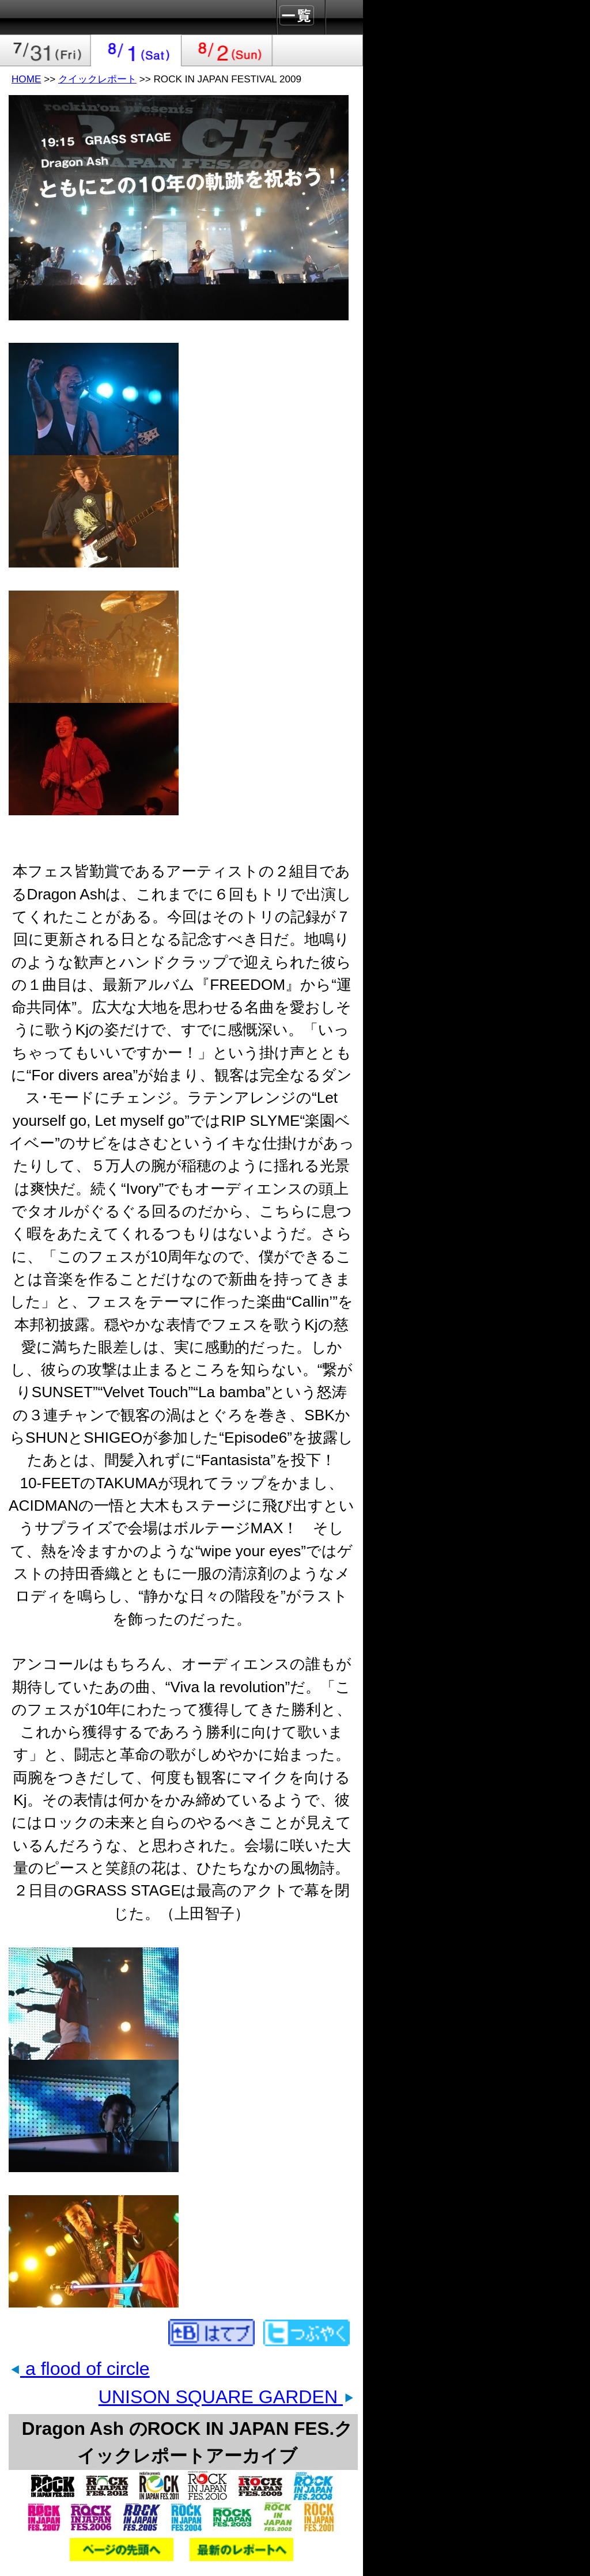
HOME (26, 79)
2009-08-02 (227, 50)
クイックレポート (97, 79)
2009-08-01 (136, 50)
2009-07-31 (45, 50)
